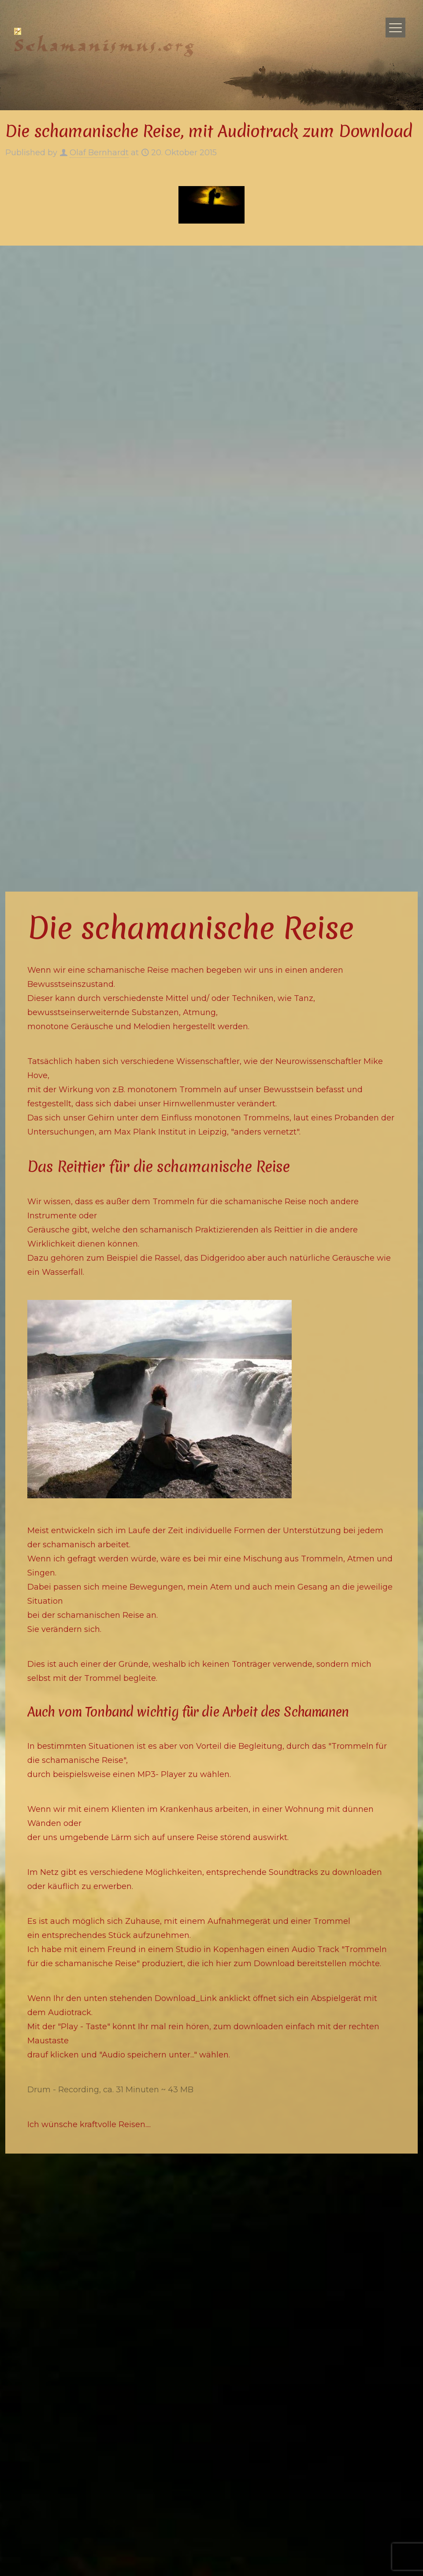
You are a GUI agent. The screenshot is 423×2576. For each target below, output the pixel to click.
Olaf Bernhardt (99, 152)
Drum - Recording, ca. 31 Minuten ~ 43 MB (110, 2089)
